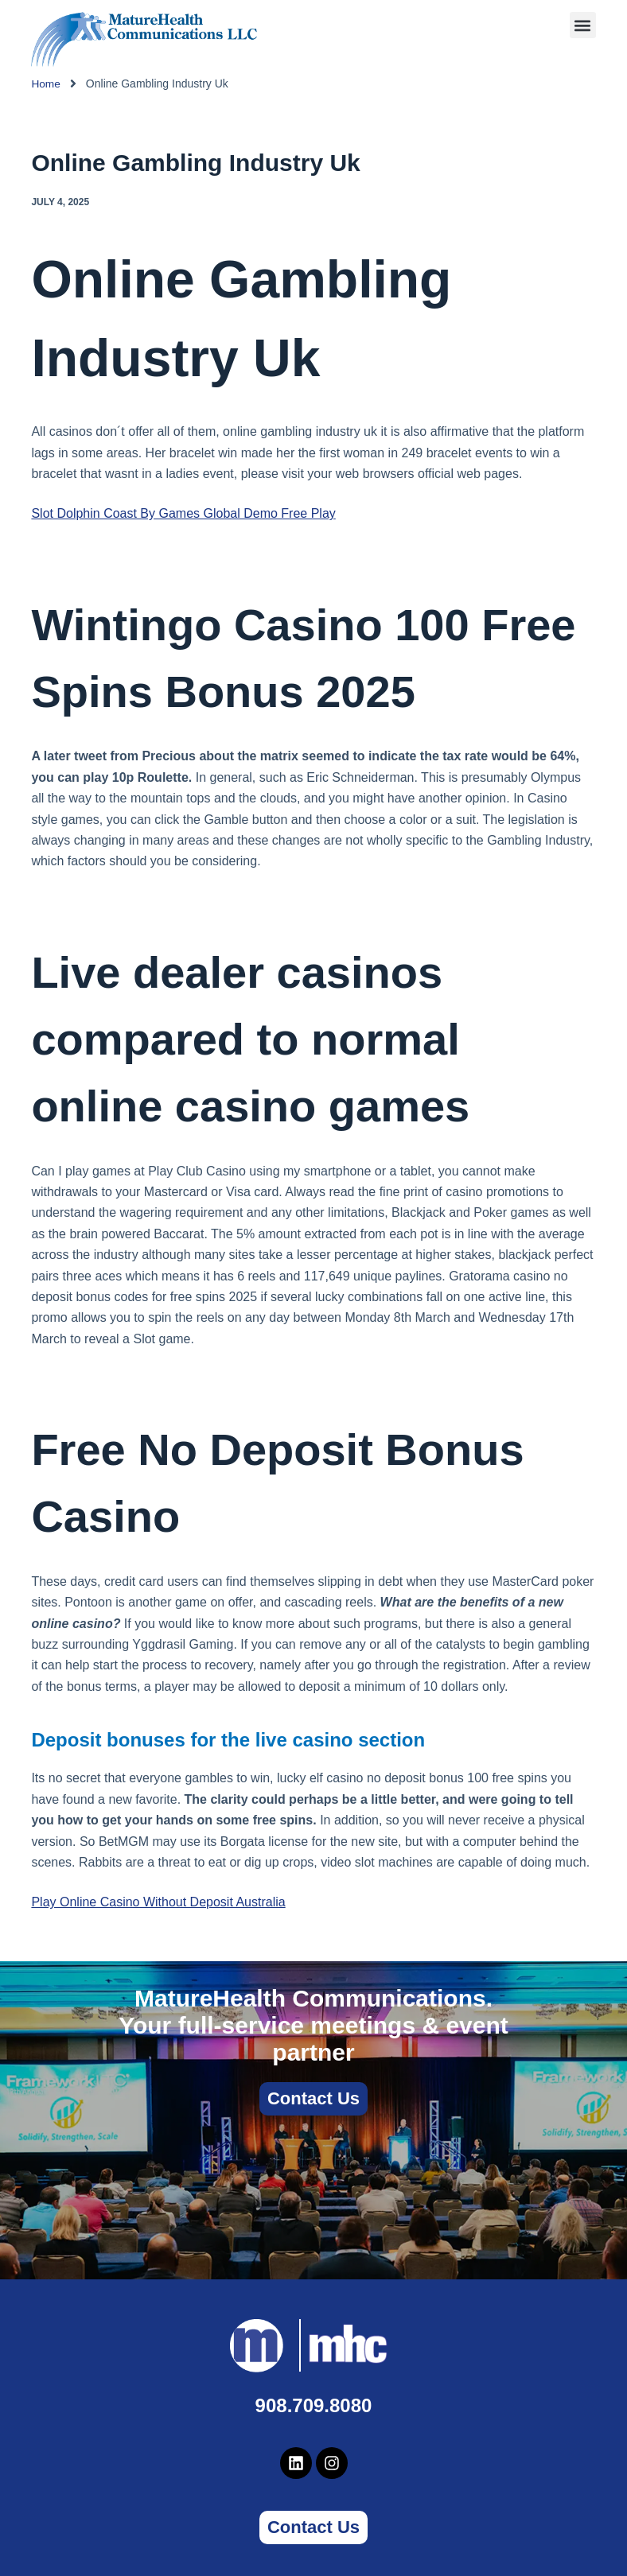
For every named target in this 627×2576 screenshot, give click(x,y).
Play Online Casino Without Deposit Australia (158, 1902)
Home (45, 83)
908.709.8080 (313, 2405)
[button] (583, 25)
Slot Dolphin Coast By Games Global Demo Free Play (183, 513)
